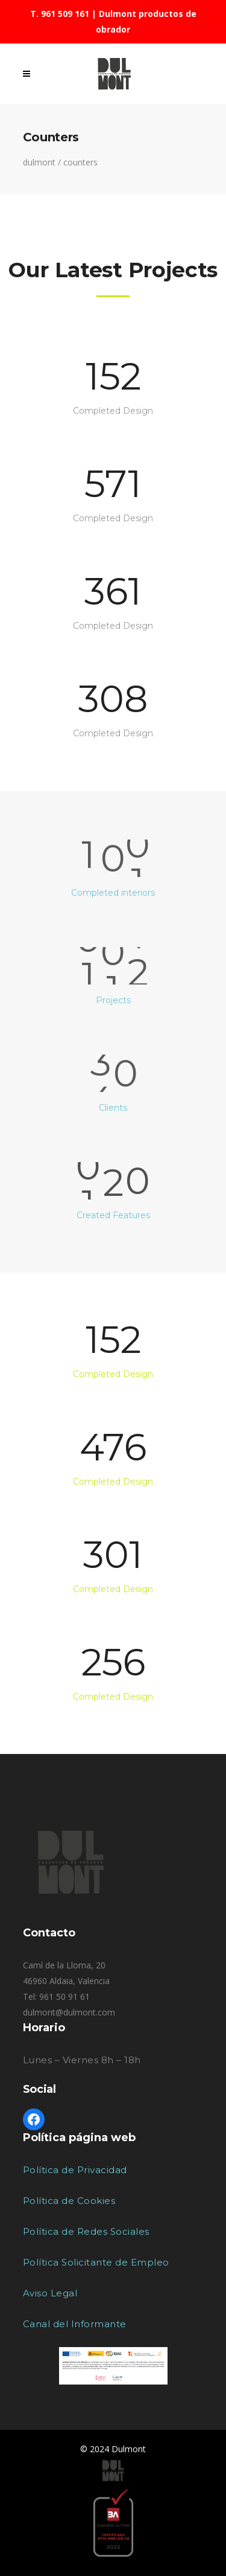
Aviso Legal (50, 2293)
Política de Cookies (69, 2200)
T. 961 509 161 (59, 13)
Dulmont (39, 162)
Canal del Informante (75, 2324)
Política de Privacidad (75, 2170)
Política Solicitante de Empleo (96, 2262)
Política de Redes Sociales (86, 2231)
